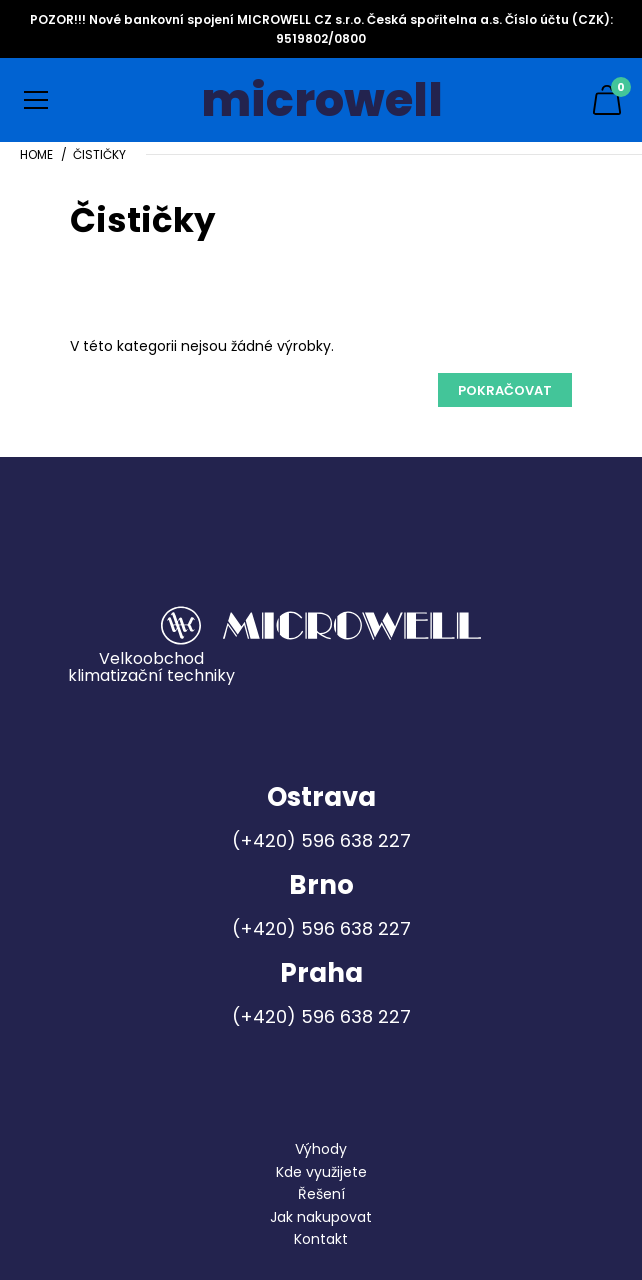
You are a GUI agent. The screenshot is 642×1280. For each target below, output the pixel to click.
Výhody (321, 1149)
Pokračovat (505, 390)
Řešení (321, 1194)
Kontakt (321, 1239)
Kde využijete (321, 1172)
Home (36, 154)
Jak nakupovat (321, 1217)
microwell (322, 100)
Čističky (99, 154)
